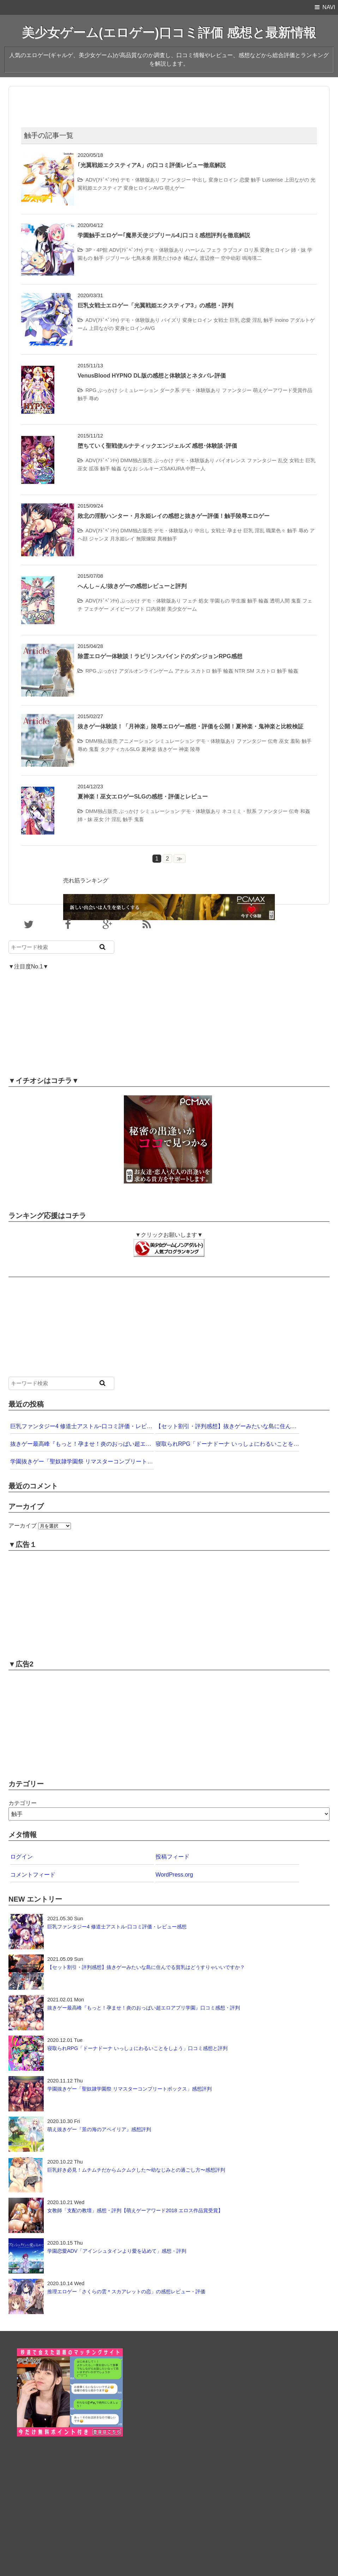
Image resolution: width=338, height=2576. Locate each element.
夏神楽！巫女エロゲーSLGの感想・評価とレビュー (143, 797)
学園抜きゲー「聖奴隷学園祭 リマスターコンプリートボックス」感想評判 (104, 1461)
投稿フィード (172, 1857)
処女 (204, 601)
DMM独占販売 (136, 460)
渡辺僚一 (209, 258)
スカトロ (201, 671)
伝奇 (273, 741)
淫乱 (257, 320)
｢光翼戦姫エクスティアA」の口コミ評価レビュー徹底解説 (152, 165)
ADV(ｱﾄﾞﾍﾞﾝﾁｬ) (102, 180)
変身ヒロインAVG (143, 188)
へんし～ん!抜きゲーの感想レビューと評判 (132, 586)
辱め (94, 398)
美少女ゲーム (182, 609)
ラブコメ (232, 250)
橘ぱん (190, 258)
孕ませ (234, 530)
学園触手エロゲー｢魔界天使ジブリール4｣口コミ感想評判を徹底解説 (164, 235)
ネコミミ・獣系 (239, 811)
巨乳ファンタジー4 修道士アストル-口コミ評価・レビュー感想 (89, 1426)
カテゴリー (22, 1803)
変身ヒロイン (223, 180)
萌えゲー (175, 188)
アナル (182, 671)
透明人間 (280, 601)
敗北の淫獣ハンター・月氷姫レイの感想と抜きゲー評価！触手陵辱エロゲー (174, 516)
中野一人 (195, 468)
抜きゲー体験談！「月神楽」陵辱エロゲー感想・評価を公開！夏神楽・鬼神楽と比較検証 (190, 726)
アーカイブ (22, 1526)
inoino (281, 320)
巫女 (82, 468)
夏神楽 (148, 749)
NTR (240, 671)
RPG (90, 390)
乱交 (283, 460)
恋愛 (244, 180)
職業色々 (276, 530)
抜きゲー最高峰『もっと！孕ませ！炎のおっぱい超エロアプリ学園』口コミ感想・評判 (120, 1444)
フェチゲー (96, 609)
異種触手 (167, 538)
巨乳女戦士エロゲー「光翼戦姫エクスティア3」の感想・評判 (155, 305)
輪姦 (116, 468)
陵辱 (195, 749)
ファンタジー (176, 180)
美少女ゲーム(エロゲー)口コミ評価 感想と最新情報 (169, 32)
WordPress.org (174, 1875)
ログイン (21, 1857)
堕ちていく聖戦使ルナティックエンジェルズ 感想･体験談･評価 (157, 446)
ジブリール (117, 258)
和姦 (305, 811)
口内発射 (156, 609)
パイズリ (171, 320)
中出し (199, 180)
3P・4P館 (96, 250)
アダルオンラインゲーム (146, 671)
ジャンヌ (99, 538)
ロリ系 (251, 250)
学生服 (238, 601)
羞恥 (295, 741)
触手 (256, 180)
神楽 (184, 749)
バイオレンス (231, 460)
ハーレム (195, 250)
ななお (130, 468)
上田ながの (296, 180)
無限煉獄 (146, 538)
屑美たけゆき (167, 258)
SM (250, 671)
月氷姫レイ (122, 538)
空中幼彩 (231, 258)
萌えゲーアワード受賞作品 (282, 390)
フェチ (189, 601)
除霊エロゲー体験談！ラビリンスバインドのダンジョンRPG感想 (160, 656)
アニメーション (136, 741)
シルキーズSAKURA (161, 468)
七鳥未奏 (141, 258)
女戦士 (220, 320)
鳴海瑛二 (252, 258)
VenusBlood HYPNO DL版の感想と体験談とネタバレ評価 (152, 376)
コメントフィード (32, 1875)
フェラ (213, 250)
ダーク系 (170, 390)
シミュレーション (138, 390)
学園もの (220, 601)
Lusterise (272, 180)
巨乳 (235, 320)
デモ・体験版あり (140, 180)
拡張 (94, 468)
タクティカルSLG (120, 749)
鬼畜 (296, 601)
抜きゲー (167, 749)
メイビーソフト (127, 609)
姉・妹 (298, 250)
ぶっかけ (107, 390)
